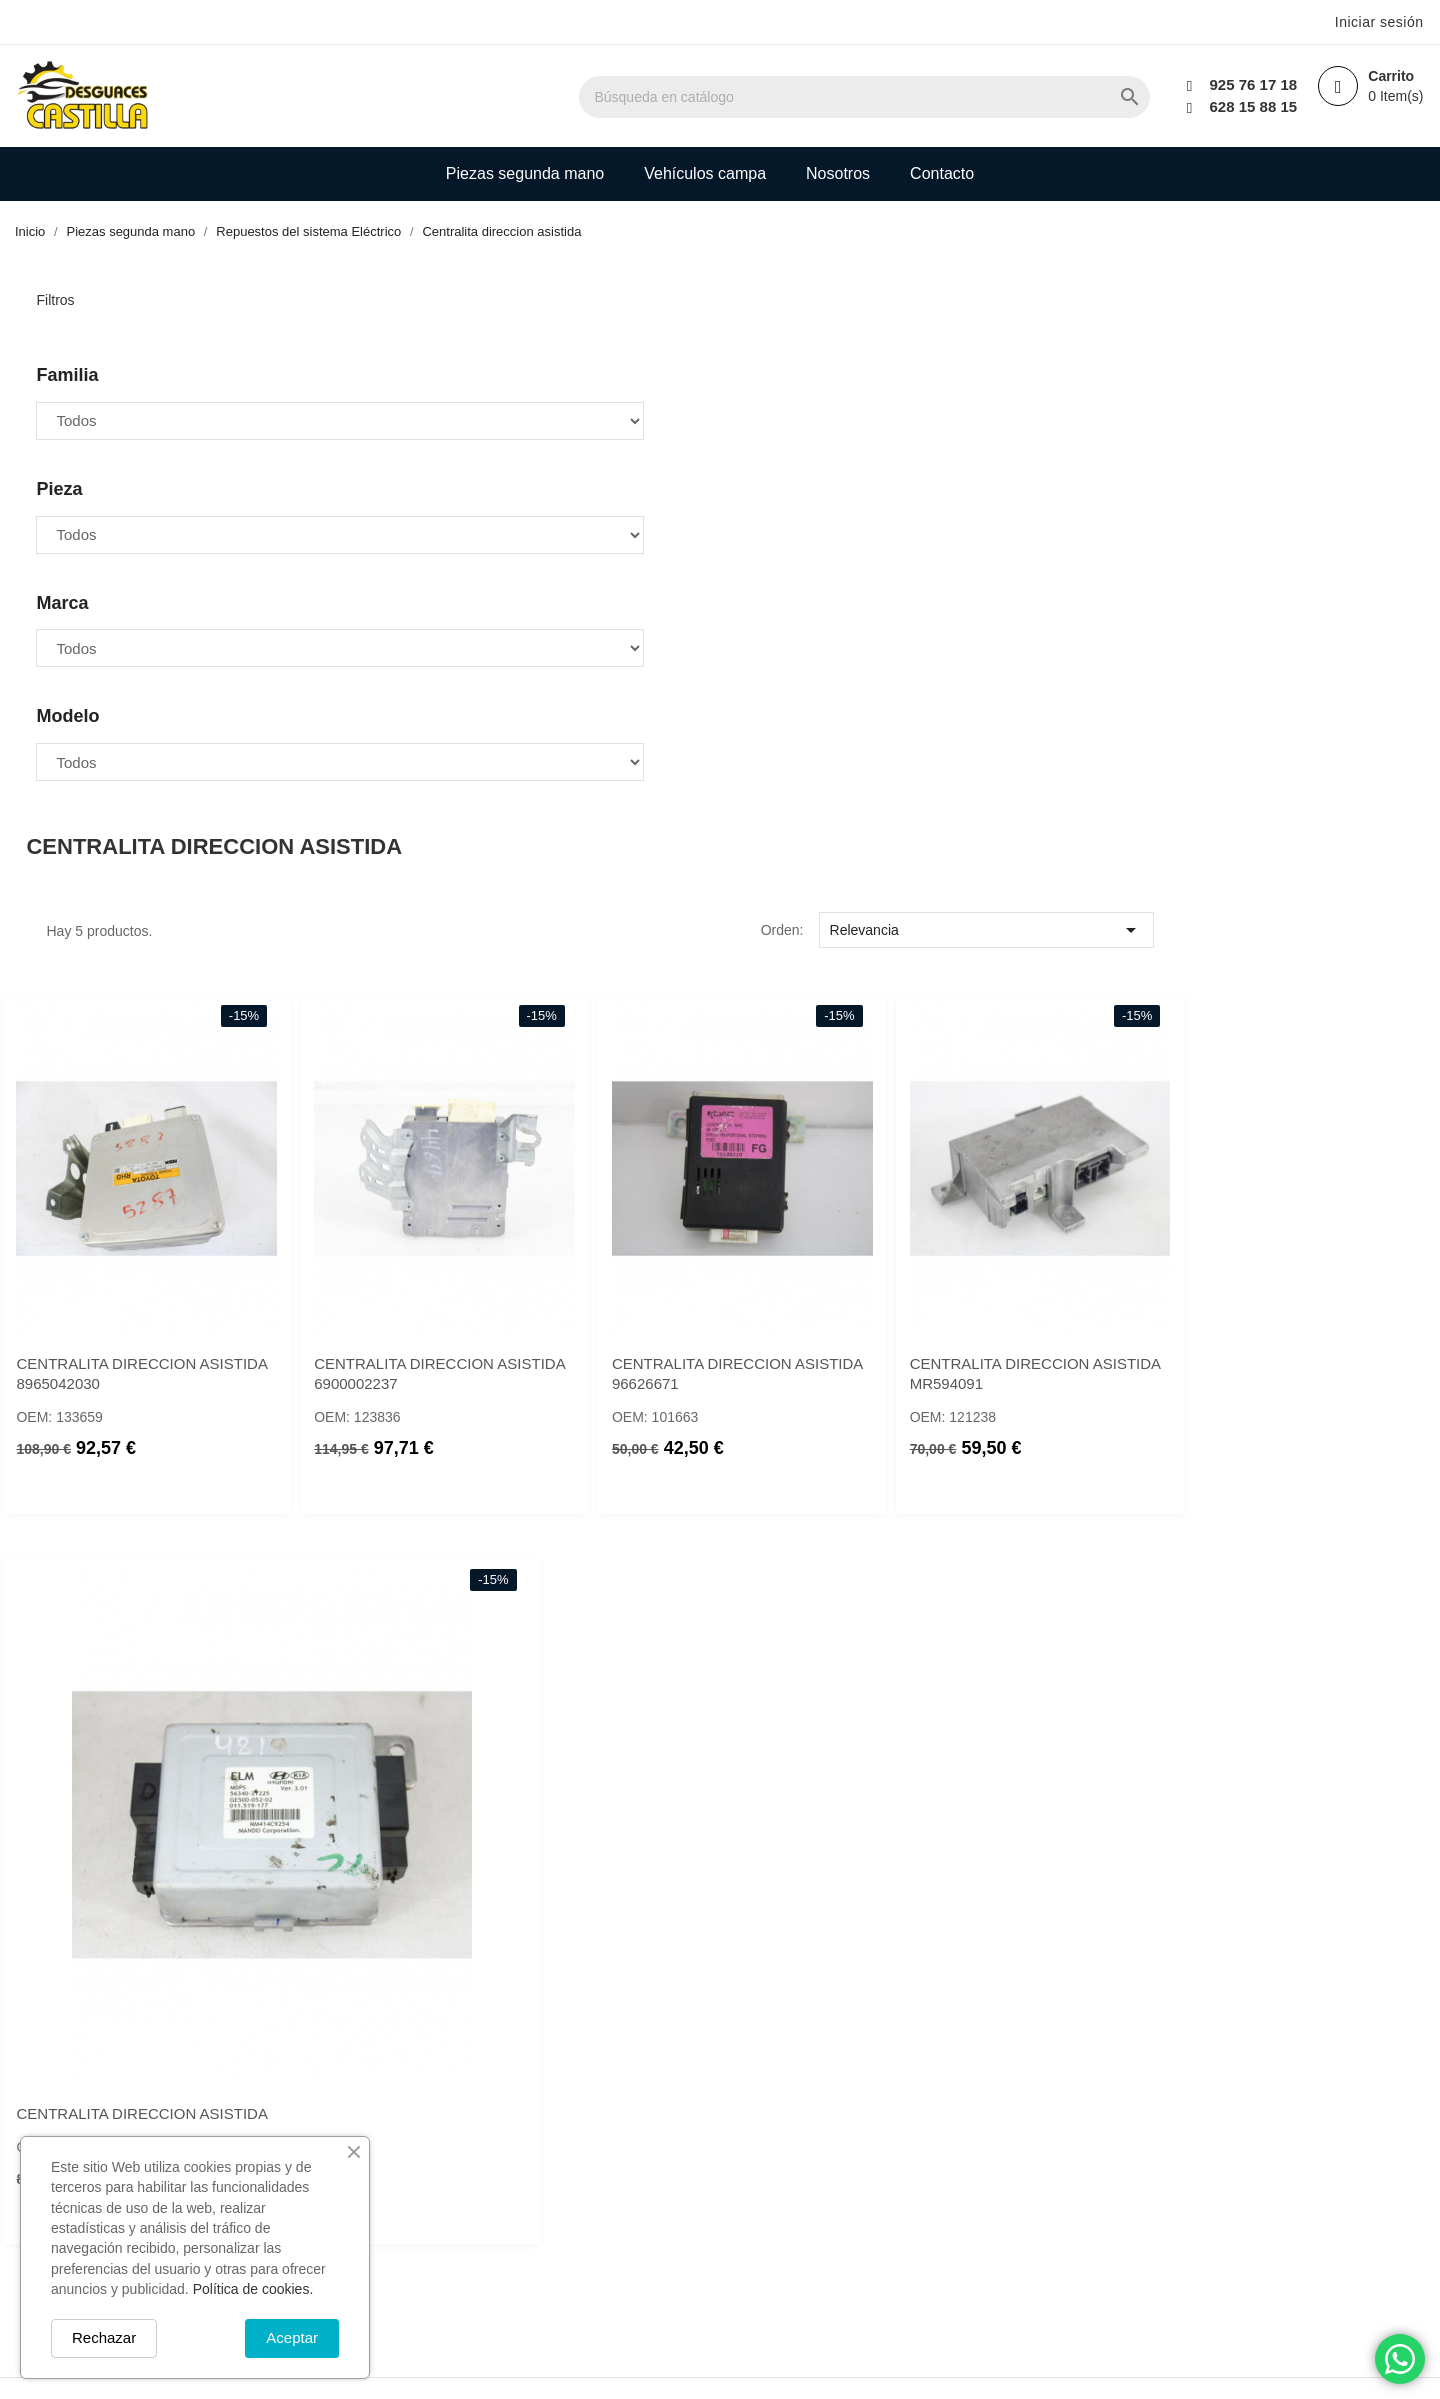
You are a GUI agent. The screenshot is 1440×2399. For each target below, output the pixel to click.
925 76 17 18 (1246, 84)
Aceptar (292, 2337)
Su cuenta (841, 2046)
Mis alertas (831, 2206)
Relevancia (1261, 390)
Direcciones (834, 2179)
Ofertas (613, 2100)
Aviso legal (993, 2127)
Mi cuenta (621, 2179)
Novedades (627, 2127)
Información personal (865, 2100)
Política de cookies (1019, 2232)
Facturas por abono (860, 2153)
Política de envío (1012, 2100)
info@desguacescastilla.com (436, 2266)
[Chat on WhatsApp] (1400, 2359)
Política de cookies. (253, 2289)
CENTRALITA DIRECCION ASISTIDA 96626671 (1260, 903)
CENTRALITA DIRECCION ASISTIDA (862, 1556)
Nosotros (838, 173)
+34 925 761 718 (397, 2204)
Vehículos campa (705, 173)
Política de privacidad (1028, 2285)
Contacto (942, 173)
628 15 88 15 (1246, 106)
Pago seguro (999, 2206)
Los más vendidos (649, 2153)
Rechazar (104, 2337)
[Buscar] (957, 97)
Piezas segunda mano (525, 173)
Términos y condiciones (1036, 2153)
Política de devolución (1030, 2259)
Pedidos (822, 2127)
